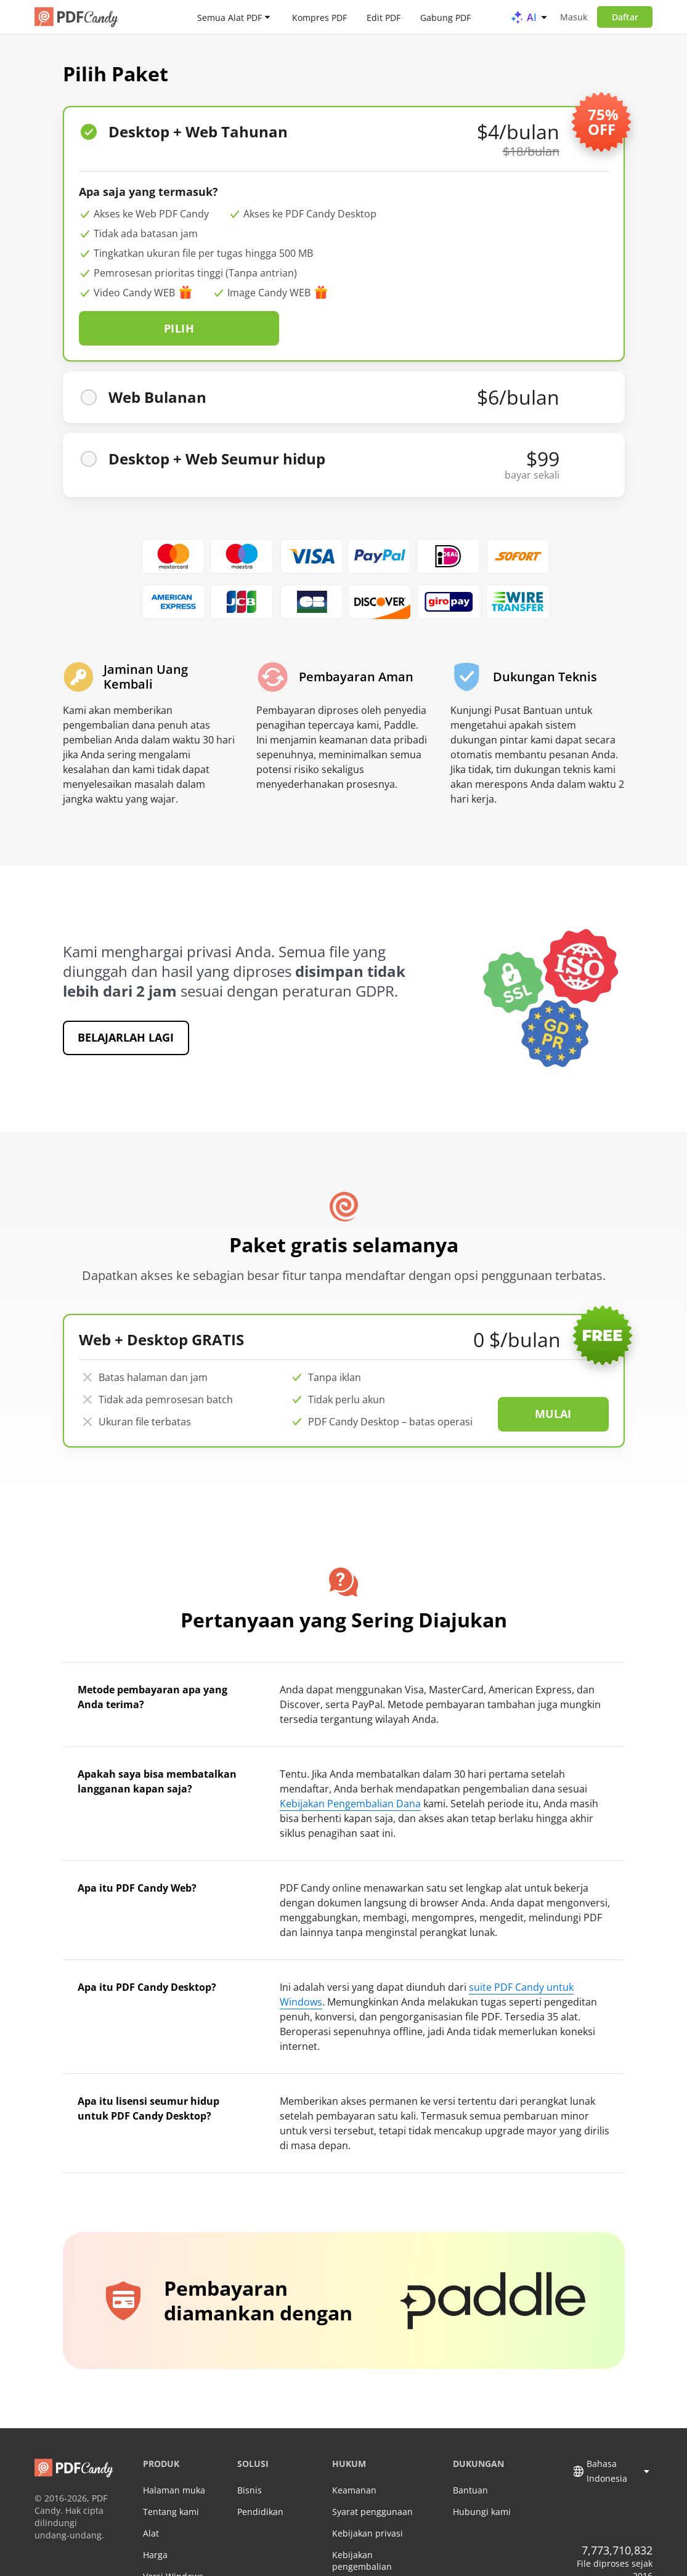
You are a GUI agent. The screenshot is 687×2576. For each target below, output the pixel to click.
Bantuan (470, 2454)
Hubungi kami (482, 2476)
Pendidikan (260, 2476)
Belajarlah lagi (126, 1001)
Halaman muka (174, 2454)
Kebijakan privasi (367, 2497)
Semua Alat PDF (229, 17)
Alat (151, 2497)
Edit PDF (383, 17)
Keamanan (354, 2454)
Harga (155, 2519)
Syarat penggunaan (372, 2476)
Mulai (553, 1378)
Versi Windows (173, 2540)
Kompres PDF (319, 17)
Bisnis (249, 2454)
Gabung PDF (445, 17)
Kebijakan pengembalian (362, 2525)
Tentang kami (171, 2476)
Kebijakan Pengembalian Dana (350, 1768)
